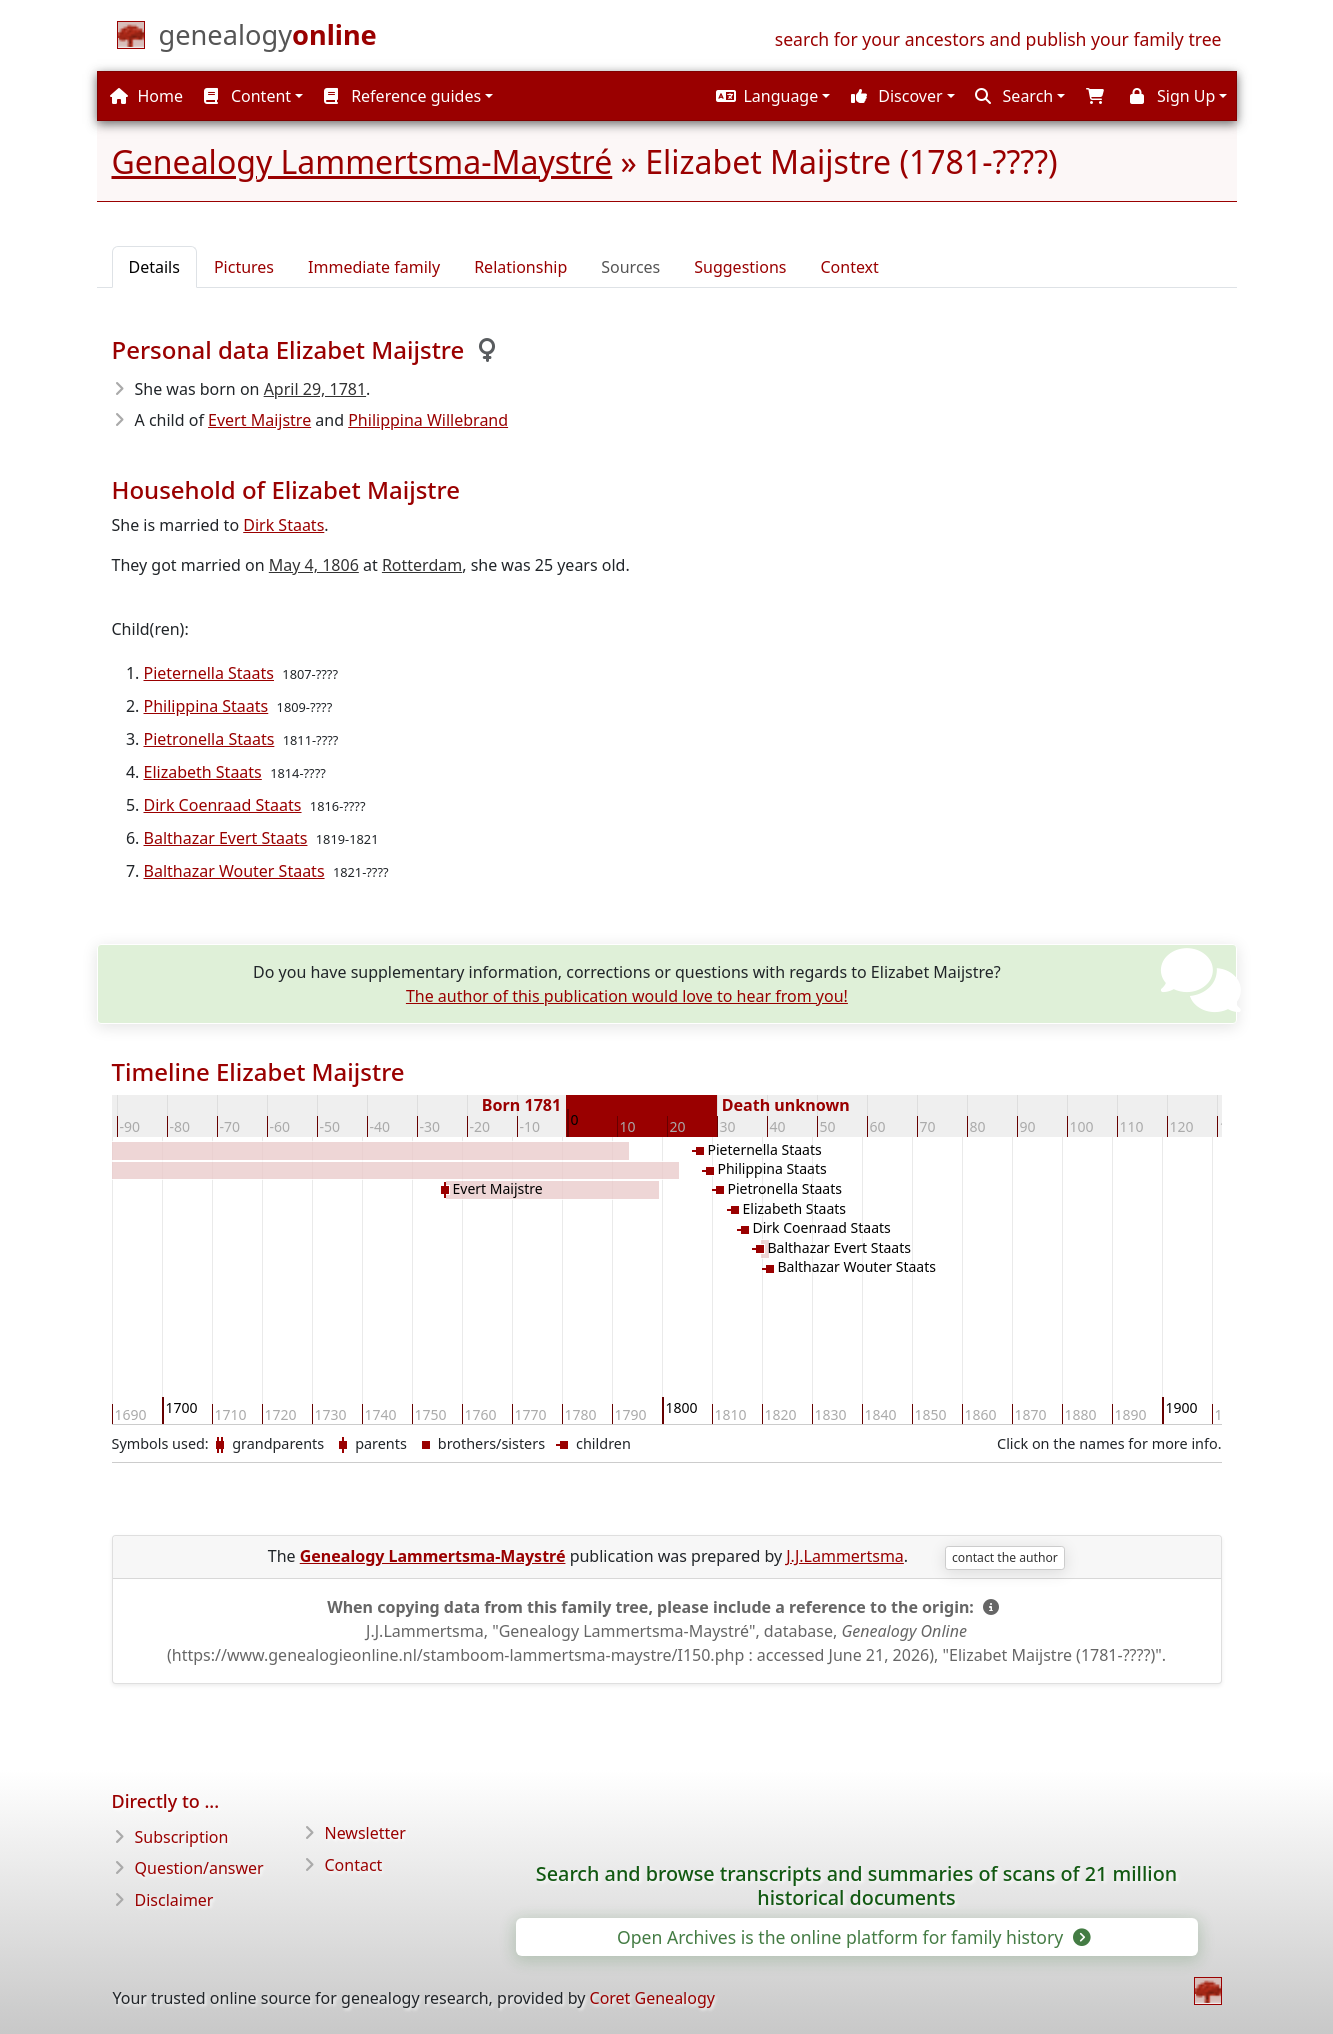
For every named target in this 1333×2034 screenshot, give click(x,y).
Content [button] (247, 96)
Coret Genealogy (652, 1998)
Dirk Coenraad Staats (223, 805)
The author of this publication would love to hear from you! (627, 996)
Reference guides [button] (402, 96)
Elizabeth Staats (203, 772)
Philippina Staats (206, 706)
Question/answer (199, 1868)
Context (849, 267)
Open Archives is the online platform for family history (852, 1937)
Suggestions (740, 267)
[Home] (268, 39)
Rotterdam (422, 565)
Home (146, 96)
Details (154, 267)
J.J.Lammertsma (845, 1556)
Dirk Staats (283, 525)
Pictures (244, 267)
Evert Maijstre (259, 420)
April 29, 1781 (315, 389)
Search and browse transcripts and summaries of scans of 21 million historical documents (856, 1886)
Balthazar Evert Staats (226, 838)
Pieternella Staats (209, 673)
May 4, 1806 (314, 565)
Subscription (182, 1837)
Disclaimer (174, 1900)
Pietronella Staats (209, 739)
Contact (354, 1865)
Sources (630, 267)
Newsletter (365, 1833)
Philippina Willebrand (428, 420)
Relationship (520, 267)
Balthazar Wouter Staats (234, 871)
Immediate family (374, 267)
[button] (770, 96)
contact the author (1005, 1557)
